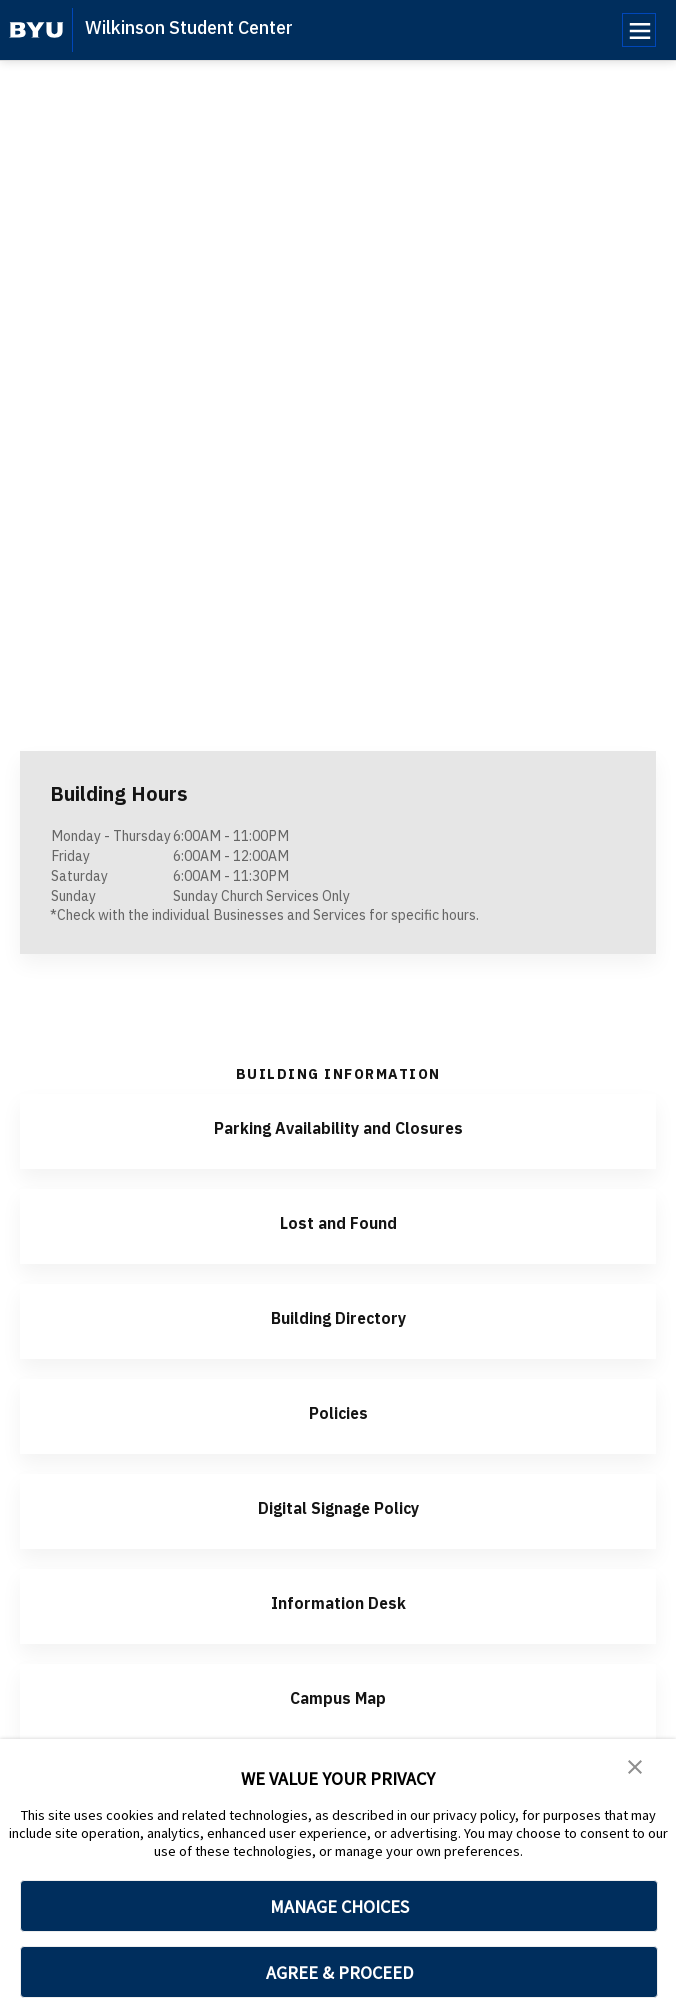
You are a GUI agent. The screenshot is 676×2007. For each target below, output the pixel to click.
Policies (338, 1411)
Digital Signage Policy (338, 1506)
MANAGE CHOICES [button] (339, 1906)
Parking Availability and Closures (338, 1126)
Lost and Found (338, 1221)
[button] (636, 1768)
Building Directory (338, 1316)
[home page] (36, 30)
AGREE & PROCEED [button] (339, 1972)
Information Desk (338, 1601)
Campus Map (338, 1696)
